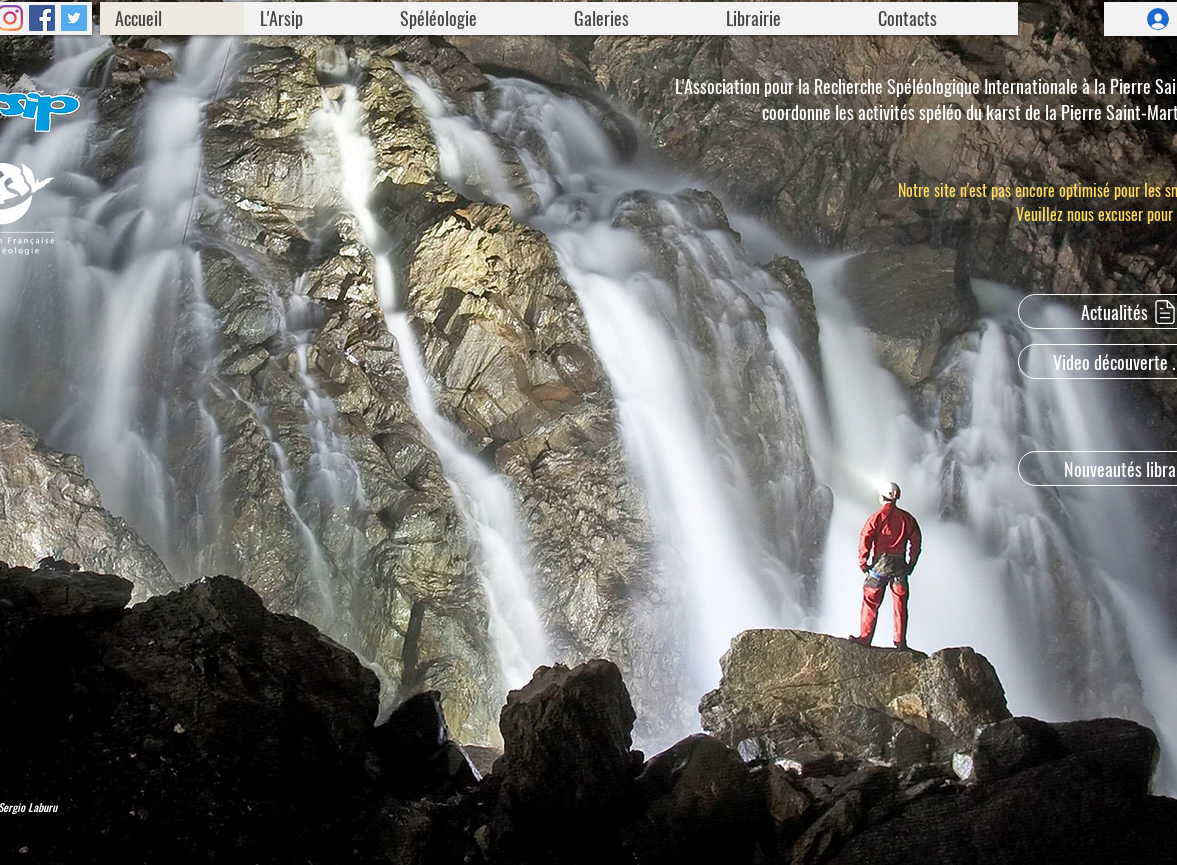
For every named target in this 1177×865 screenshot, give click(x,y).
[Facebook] (42, 18)
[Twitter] (74, 18)
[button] (314, 18)
